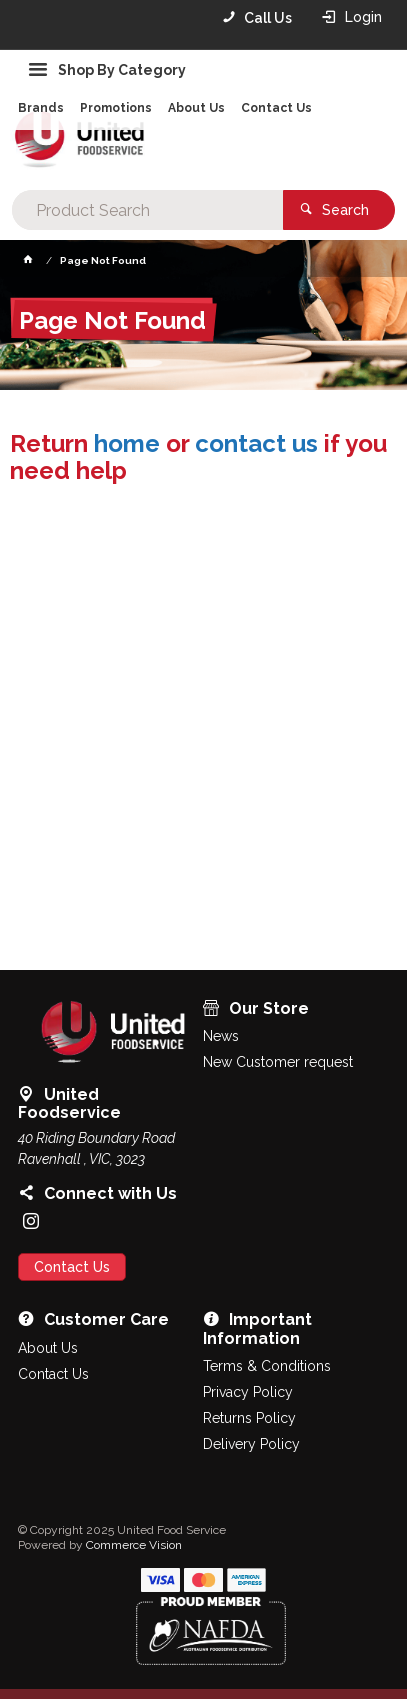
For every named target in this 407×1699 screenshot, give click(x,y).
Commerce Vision (134, 1545)
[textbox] (147, 210)
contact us (256, 443)
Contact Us (72, 1267)
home (127, 443)
